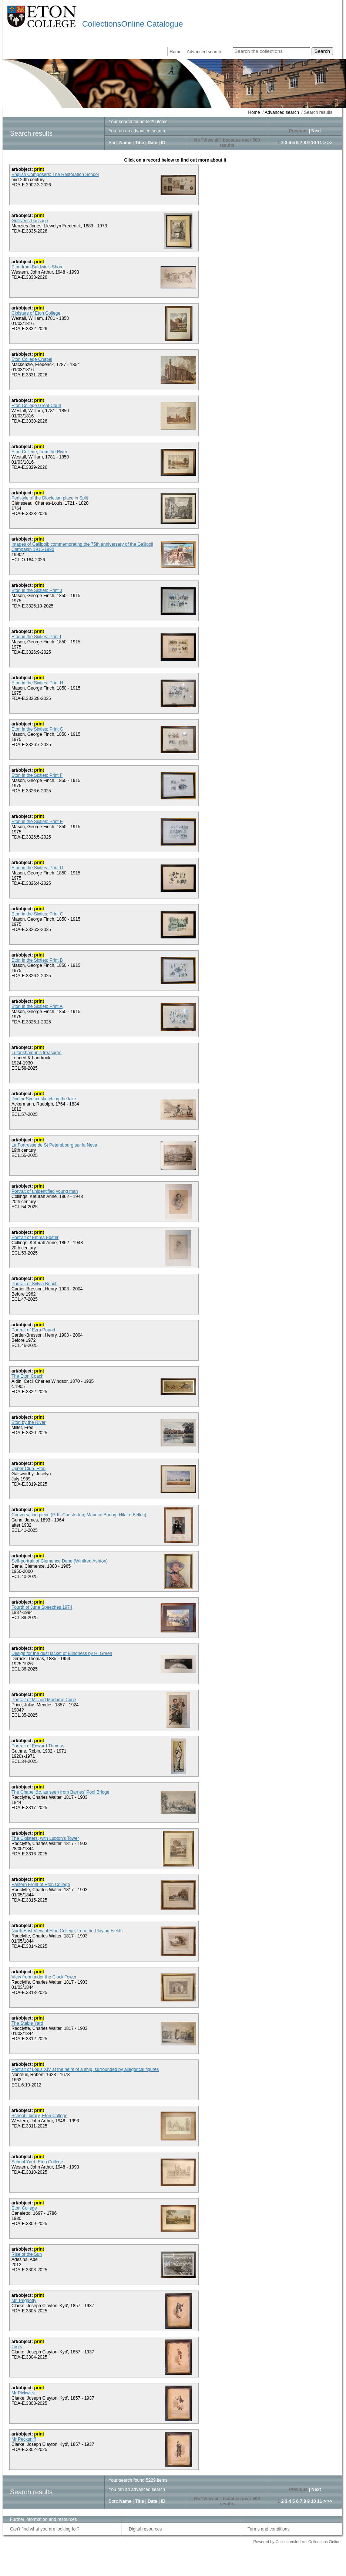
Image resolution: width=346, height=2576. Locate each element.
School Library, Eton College (39, 2115)
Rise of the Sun (26, 2254)
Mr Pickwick (23, 2393)
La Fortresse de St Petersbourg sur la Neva (54, 1145)
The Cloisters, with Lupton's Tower (45, 1838)
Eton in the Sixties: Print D (37, 867)
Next (316, 130)
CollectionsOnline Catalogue (132, 23)
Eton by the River (28, 1422)
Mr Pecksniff (23, 2439)
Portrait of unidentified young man (44, 1191)
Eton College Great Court (36, 405)
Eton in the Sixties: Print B (37, 960)
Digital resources (145, 2529)
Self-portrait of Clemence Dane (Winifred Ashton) (59, 1561)
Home (175, 51)
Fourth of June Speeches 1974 (41, 1607)
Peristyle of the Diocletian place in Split (49, 498)
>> (329, 142)
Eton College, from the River (39, 451)
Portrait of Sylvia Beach (34, 1283)
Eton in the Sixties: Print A (37, 1006)
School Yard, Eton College (37, 2161)
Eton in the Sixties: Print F (37, 775)
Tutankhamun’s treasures (36, 1052)
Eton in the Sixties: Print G (37, 729)
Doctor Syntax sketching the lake (43, 1098)
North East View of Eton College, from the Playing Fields (66, 1930)
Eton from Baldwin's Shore (37, 267)
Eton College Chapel (31, 359)
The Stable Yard (27, 2023)
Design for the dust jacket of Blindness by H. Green (61, 1653)
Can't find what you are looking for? (45, 2529)
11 (319, 142)
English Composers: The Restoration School (55, 174)
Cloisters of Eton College (35, 313)
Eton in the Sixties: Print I (36, 636)
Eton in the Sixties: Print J (36, 590)
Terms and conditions (268, 2529)
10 (313, 142)
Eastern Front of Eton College (40, 1884)
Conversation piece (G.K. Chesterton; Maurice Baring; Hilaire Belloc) (78, 1514)
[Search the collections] (271, 51)
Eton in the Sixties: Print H (37, 683)
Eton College (24, 2208)
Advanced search (204, 51)
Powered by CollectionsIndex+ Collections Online (296, 2541)
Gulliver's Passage (29, 220)
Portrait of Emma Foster (34, 1237)
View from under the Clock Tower (44, 1977)
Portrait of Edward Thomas (37, 1746)
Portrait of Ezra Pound (33, 1330)
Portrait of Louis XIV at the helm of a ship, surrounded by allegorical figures (85, 2069)
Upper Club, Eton (28, 1468)
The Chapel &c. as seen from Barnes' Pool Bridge (60, 1792)
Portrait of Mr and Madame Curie (43, 1699)
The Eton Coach (27, 1376)
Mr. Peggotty (23, 2300)
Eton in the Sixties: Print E (37, 821)
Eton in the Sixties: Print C (37, 914)
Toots (16, 2346)
